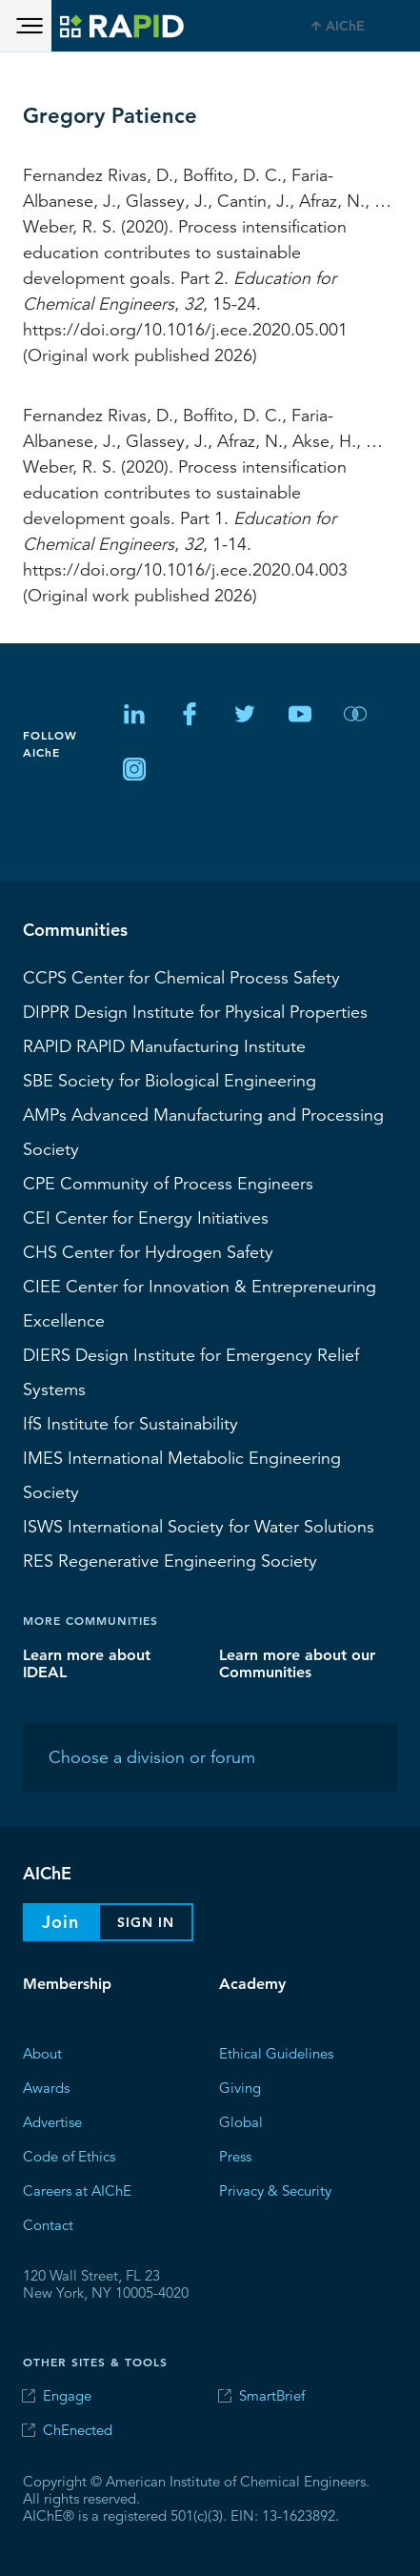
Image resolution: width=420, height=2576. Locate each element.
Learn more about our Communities (297, 1662)
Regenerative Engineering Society (170, 1560)
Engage (67, 2395)
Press (235, 2155)
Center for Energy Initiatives (146, 1217)
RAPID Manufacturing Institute (164, 1045)
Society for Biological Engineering (169, 1079)
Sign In (145, 1922)
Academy (252, 1984)
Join (60, 1922)
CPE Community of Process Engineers (168, 1182)
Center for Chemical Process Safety (181, 976)
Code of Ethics (69, 2155)
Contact (48, 2224)
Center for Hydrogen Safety (148, 1251)
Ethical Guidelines (276, 2052)
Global (241, 2121)
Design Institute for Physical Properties (195, 1011)
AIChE (345, 25)
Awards (46, 2087)
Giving (240, 2087)
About (42, 2052)
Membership (67, 1984)
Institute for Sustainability (130, 1422)
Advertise (52, 2121)
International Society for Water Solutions (198, 1525)
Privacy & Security (275, 2189)
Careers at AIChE (77, 2189)
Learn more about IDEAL (86, 1662)
